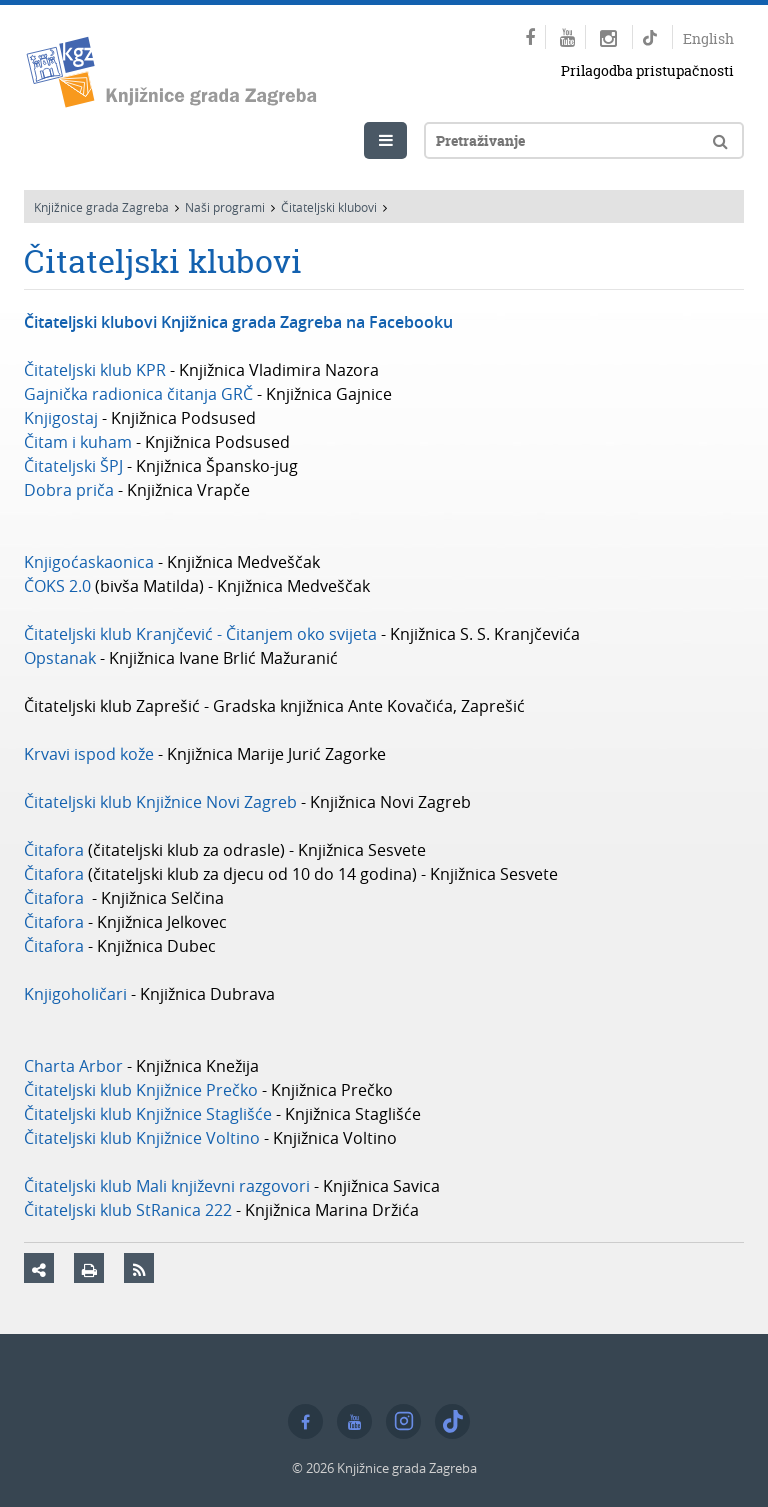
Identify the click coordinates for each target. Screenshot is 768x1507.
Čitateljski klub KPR (95, 370)
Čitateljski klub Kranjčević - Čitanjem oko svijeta (200, 634)
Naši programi (225, 207)
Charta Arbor (73, 1066)
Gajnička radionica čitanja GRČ (138, 394)
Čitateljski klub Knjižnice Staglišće (148, 1114)
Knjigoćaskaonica (89, 562)
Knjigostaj (61, 418)
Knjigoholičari (75, 994)
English (708, 38)
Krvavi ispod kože (89, 754)
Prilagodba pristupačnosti (647, 70)
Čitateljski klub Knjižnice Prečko (141, 1090)
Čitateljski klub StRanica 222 (128, 1210)
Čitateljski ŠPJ (73, 466)
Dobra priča (69, 490)
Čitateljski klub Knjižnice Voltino (142, 1138)
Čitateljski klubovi (329, 207)
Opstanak (60, 658)
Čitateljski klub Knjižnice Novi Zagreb (160, 802)
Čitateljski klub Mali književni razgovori (169, 1186)
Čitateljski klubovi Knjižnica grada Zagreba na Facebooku (238, 322)
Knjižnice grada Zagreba (101, 207)
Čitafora (54, 850)
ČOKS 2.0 (57, 586)
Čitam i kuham (78, 442)
